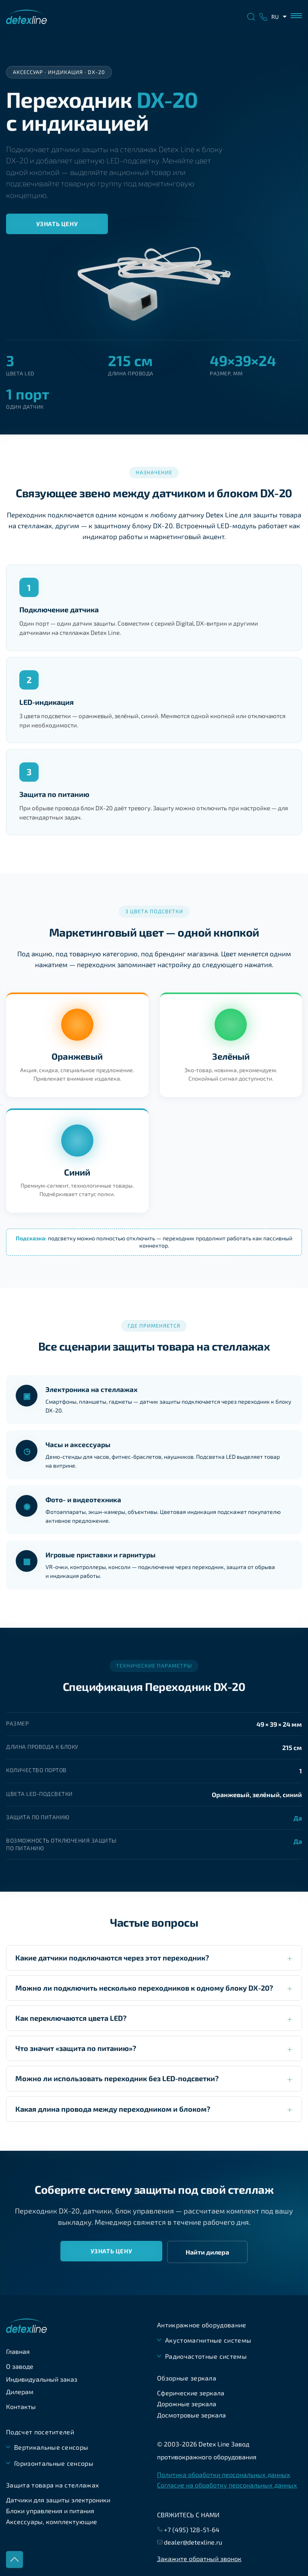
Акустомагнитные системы (208, 2340)
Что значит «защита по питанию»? (75, 2048)
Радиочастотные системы (206, 2356)
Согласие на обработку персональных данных (227, 2485)
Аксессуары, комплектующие (51, 2521)
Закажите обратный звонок (199, 2558)
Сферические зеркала (190, 2393)
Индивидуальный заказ (41, 2379)
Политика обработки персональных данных (223, 2474)
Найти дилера (207, 2252)
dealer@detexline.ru (193, 2542)
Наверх (14, 2559)
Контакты (21, 2406)
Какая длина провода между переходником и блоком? (112, 2108)
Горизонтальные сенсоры (53, 2463)
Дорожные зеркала (186, 2403)
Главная (18, 2351)
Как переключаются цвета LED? (70, 2018)
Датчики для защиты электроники (58, 2500)
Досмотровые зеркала (191, 2415)
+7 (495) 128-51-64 (191, 2529)
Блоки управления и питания (50, 2510)
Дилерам (19, 2391)
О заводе (19, 2366)
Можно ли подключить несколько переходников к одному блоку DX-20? (144, 1987)
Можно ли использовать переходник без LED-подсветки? (117, 2078)
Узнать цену (57, 223)
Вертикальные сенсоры (51, 2447)
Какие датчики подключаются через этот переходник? (112, 1957)
